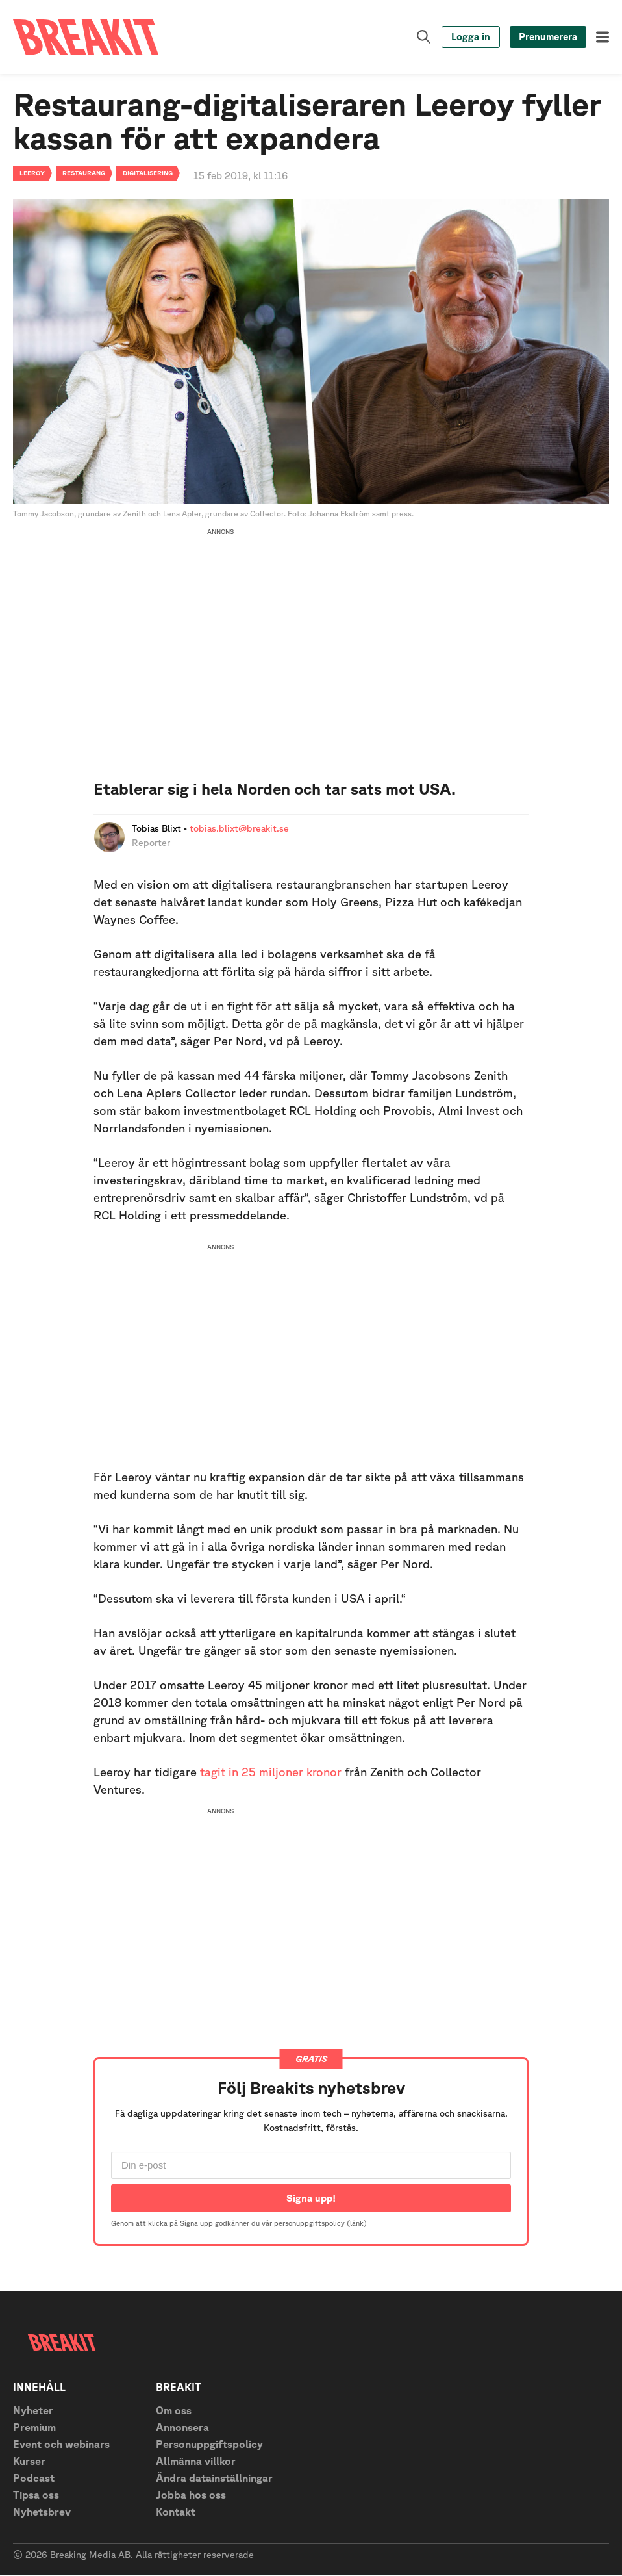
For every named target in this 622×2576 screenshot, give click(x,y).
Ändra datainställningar (214, 2479)
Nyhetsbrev (42, 2513)
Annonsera (182, 2428)
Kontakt (175, 2513)
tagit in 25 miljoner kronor (271, 1772)
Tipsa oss (36, 2496)
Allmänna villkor (196, 2462)
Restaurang (83, 173)
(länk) (357, 2223)
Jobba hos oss (191, 2496)
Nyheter (33, 2411)
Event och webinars (61, 2445)
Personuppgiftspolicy (209, 2445)
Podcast (34, 2479)
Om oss (174, 2411)
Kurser (29, 2462)
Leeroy (32, 173)
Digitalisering (148, 173)
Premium (34, 2428)
